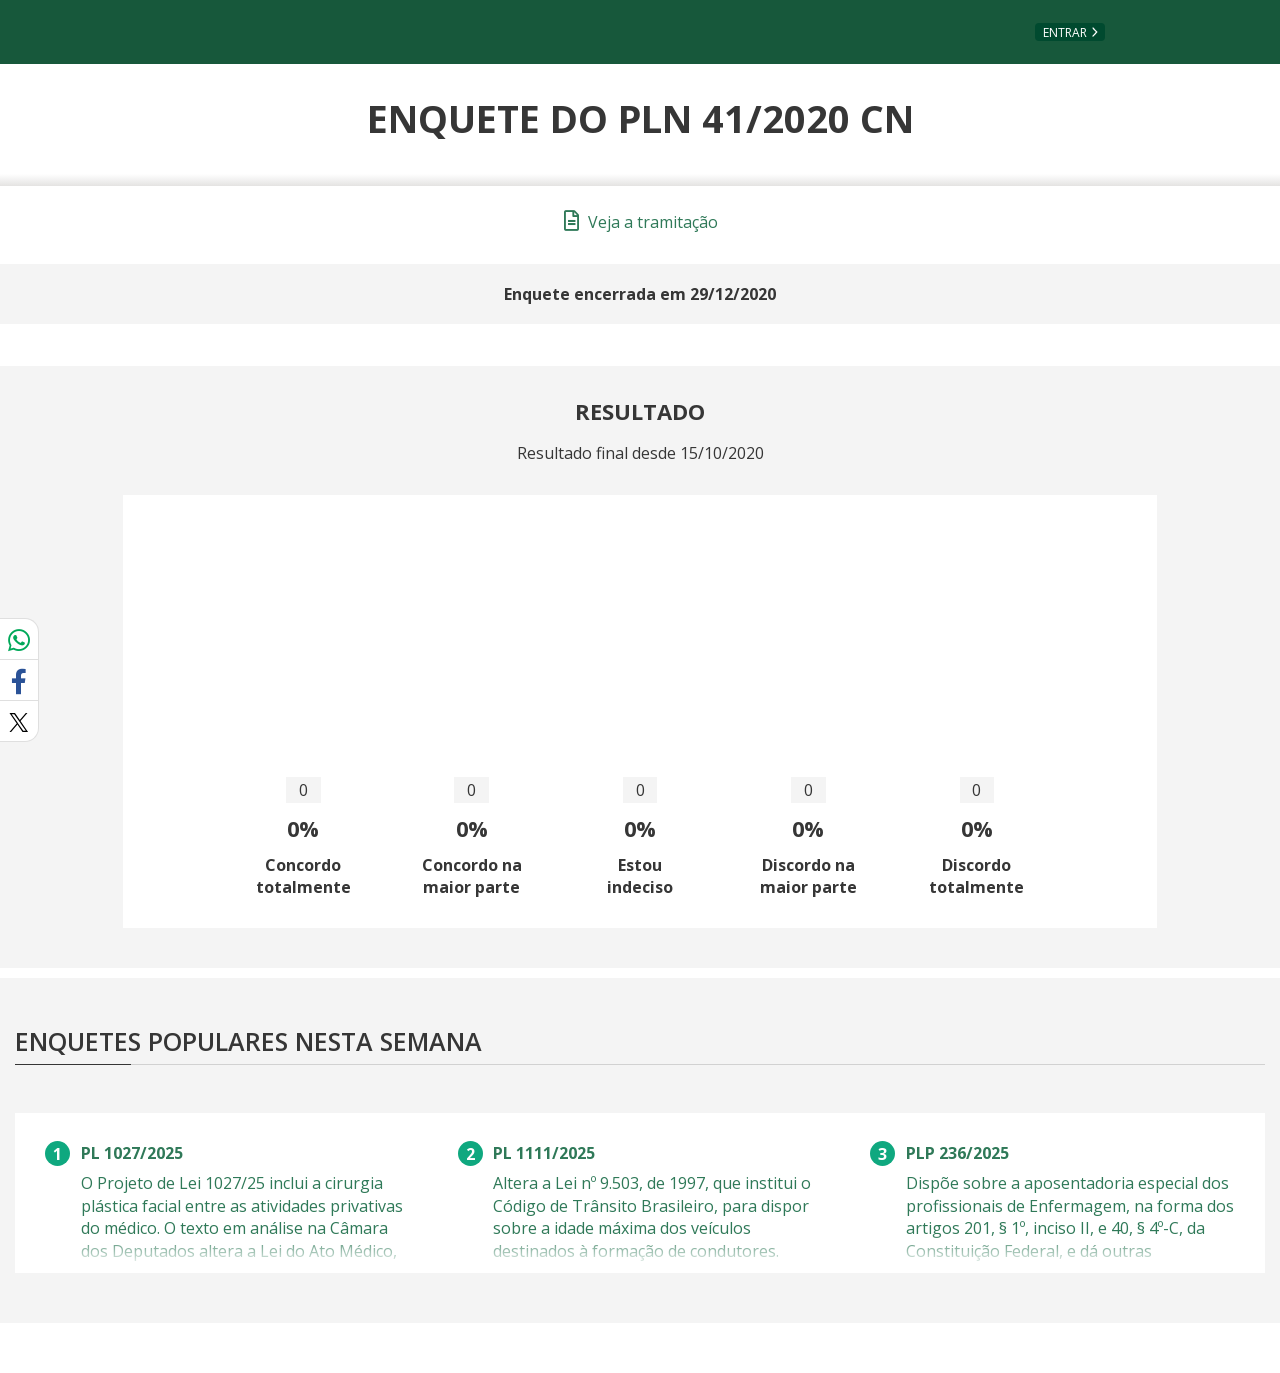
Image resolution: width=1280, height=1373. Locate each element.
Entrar (1065, 32)
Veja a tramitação (641, 222)
